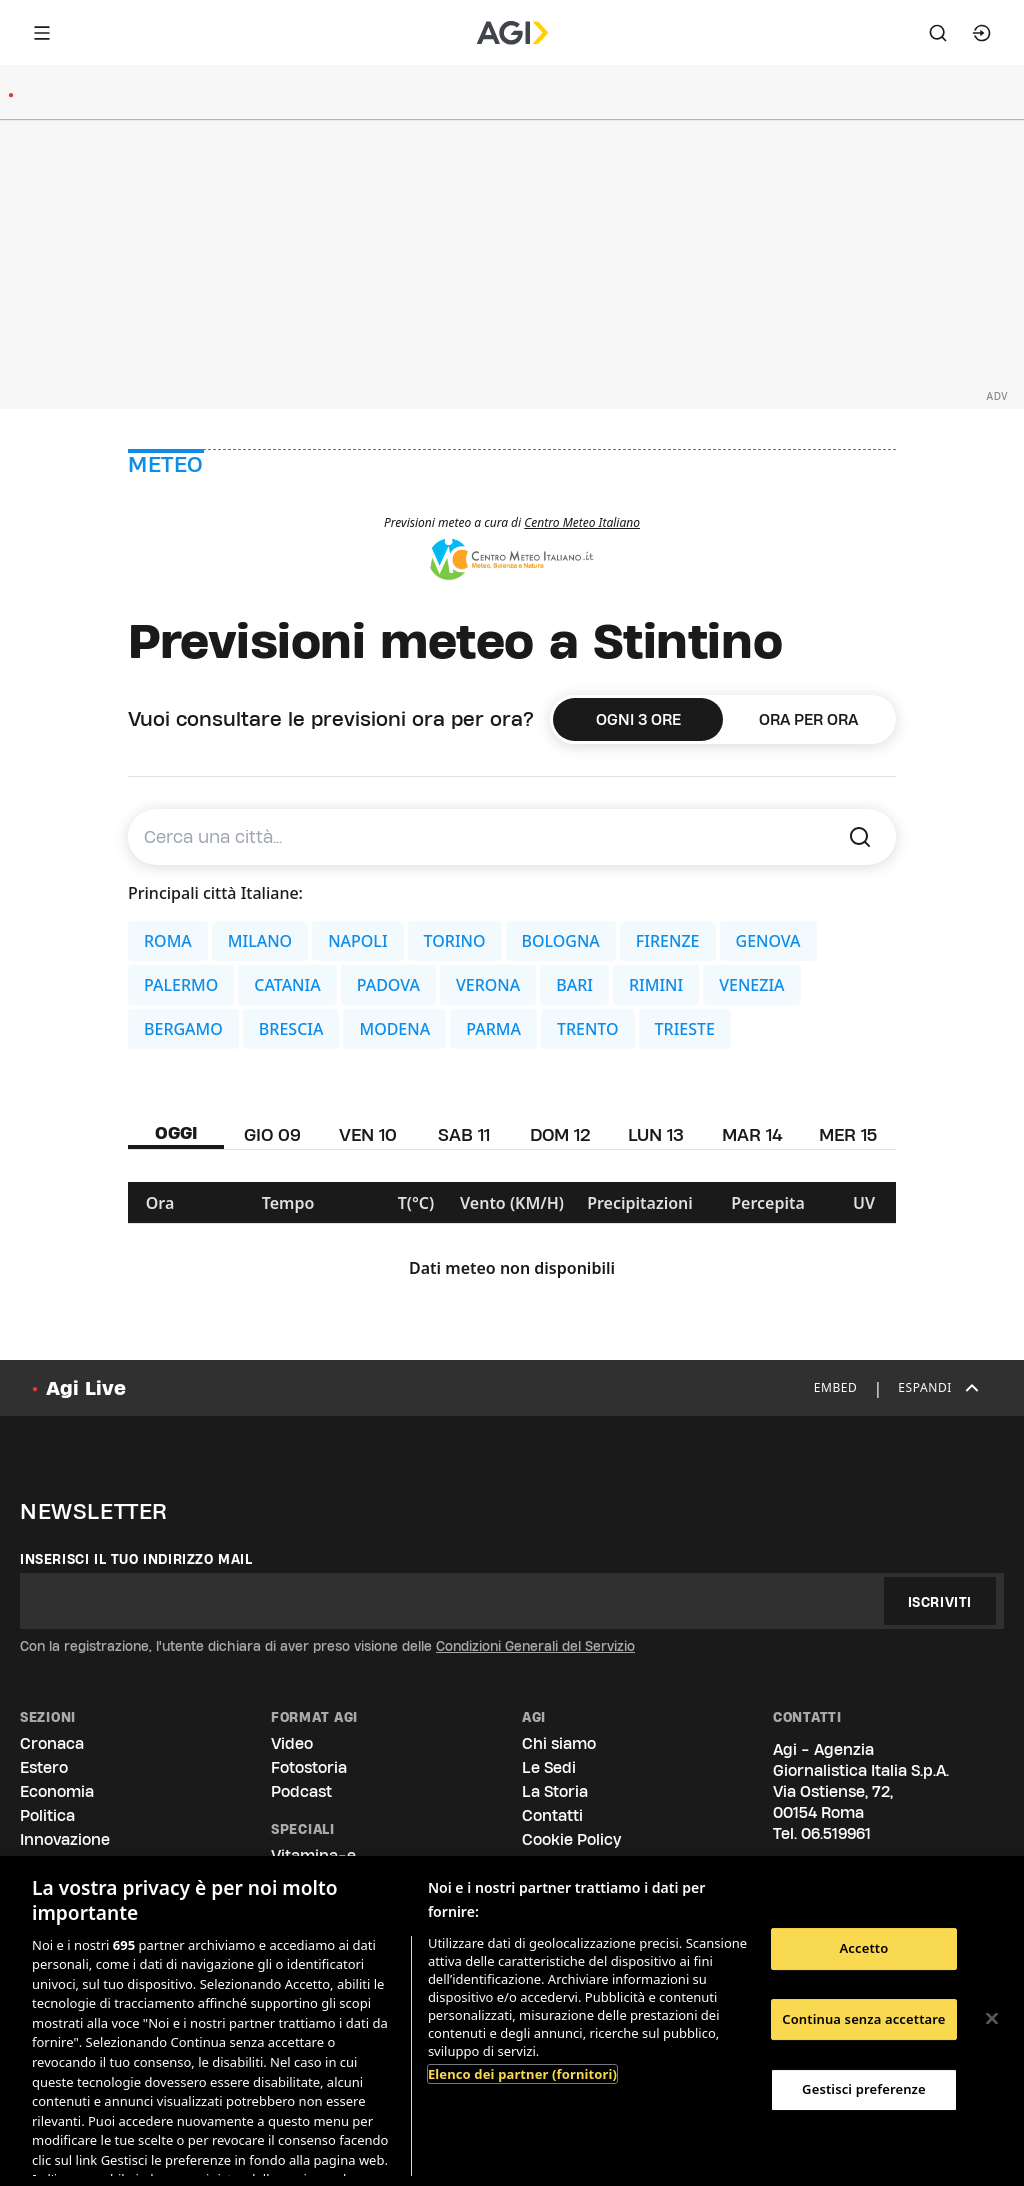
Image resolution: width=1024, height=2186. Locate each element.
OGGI (176, 1132)
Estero (44, 1767)
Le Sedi (549, 1767)
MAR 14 (752, 1134)
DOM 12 (560, 1134)
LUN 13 (656, 1134)
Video (292, 1743)
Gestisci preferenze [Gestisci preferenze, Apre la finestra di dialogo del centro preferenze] (864, 2089)
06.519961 (836, 1833)
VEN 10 (368, 1134)
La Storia (555, 1791)
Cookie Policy (571, 1839)
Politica (47, 1815)
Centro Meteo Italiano (582, 522)
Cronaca (52, 1743)
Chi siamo (559, 1743)
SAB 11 (464, 1134)
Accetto (863, 1948)
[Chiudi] (992, 2019)
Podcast (301, 1791)
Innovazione (65, 1839)
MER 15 (848, 1134)
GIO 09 (272, 1134)
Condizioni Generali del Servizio (535, 1646)
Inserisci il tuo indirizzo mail (136, 1559)
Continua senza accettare (863, 2019)
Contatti (552, 1815)
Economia (57, 1791)
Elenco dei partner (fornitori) (522, 2074)
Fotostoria (309, 1767)
